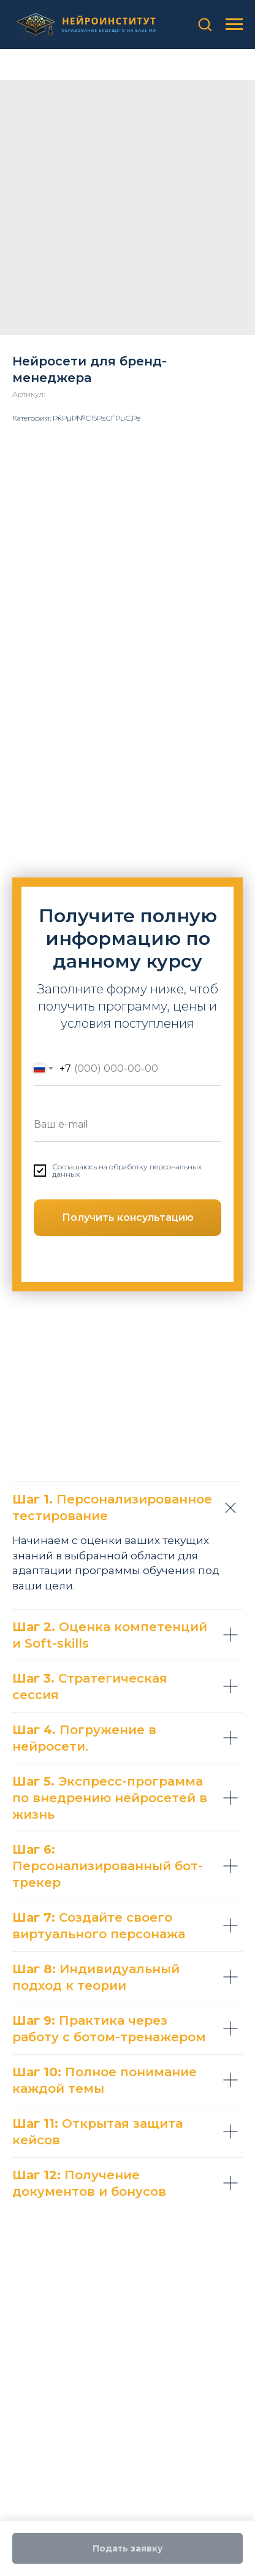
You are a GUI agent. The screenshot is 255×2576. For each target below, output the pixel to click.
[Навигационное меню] (234, 24)
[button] (204, 24)
